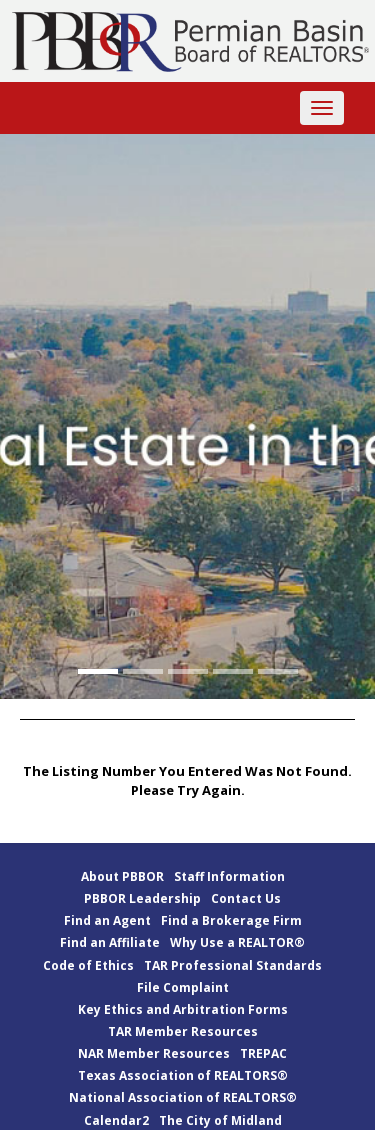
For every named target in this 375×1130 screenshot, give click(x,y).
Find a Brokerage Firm (231, 920)
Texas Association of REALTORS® (183, 1075)
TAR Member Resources (183, 1031)
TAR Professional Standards (233, 965)
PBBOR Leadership (142, 898)
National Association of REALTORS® (183, 1097)
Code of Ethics (88, 965)
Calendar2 (116, 1120)
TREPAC (263, 1053)
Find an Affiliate (110, 942)
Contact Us (246, 898)
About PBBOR (122, 876)
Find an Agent (107, 920)
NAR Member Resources (154, 1053)
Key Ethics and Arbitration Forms (183, 1009)
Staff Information (229, 876)
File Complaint (183, 987)
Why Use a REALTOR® (237, 942)
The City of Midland (220, 1120)
